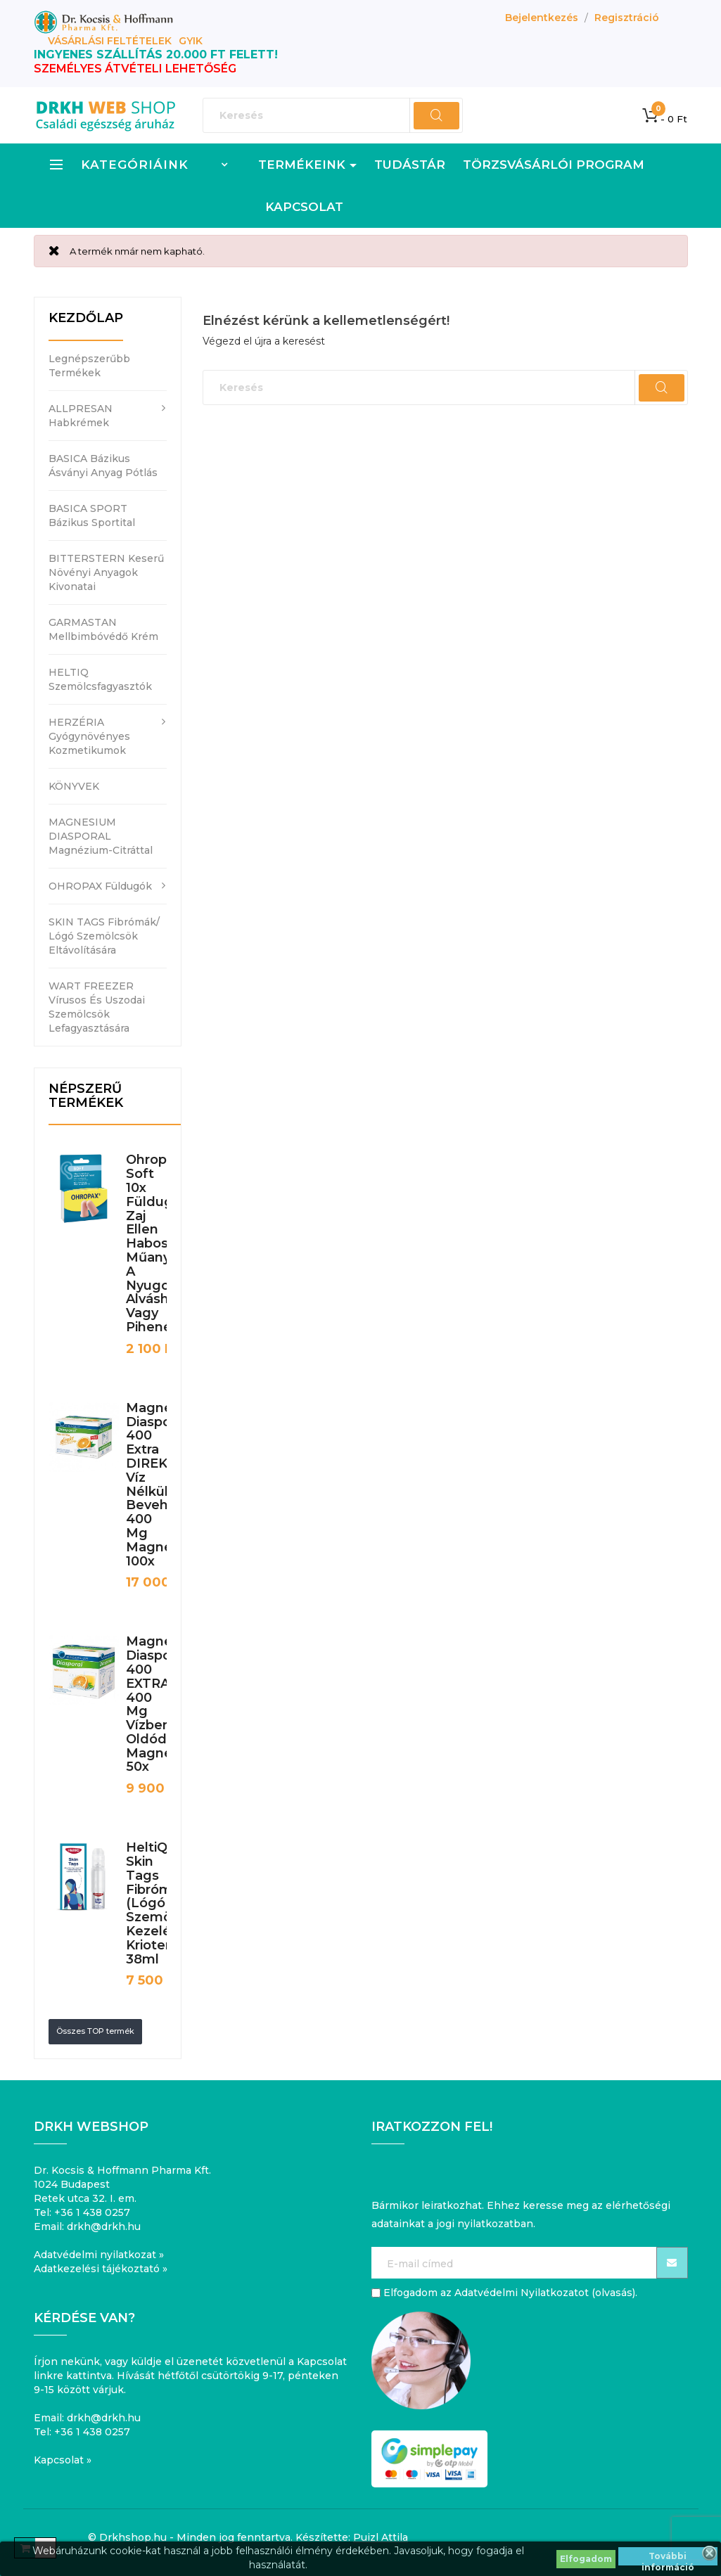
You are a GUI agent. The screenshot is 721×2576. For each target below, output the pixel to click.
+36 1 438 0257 (92, 2212)
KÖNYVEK (74, 786)
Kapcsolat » (62, 2460)
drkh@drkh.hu (104, 2226)
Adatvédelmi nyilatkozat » (99, 2254)
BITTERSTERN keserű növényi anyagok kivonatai (106, 572)
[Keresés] (333, 115)
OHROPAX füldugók (100, 886)
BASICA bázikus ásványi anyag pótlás (103, 465)
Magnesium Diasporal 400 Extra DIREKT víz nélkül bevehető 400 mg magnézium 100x (165, 1484)
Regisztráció (626, 17)
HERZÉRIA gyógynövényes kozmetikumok (89, 736)
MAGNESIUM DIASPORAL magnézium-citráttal (101, 836)
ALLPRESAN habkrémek (81, 415)
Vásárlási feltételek (110, 40)
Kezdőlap (86, 318)
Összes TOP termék (95, 2031)
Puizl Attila (380, 2537)
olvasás (613, 2292)
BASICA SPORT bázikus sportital (92, 515)
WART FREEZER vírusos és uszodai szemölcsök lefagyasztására (97, 1007)
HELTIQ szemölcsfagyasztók (100, 679)
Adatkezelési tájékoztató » (100, 2268)
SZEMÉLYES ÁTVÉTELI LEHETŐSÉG (135, 68)
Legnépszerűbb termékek (89, 365)
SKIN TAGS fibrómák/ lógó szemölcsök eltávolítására (104, 936)
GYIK (191, 40)
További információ (668, 2558)
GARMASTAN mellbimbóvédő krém (103, 629)
